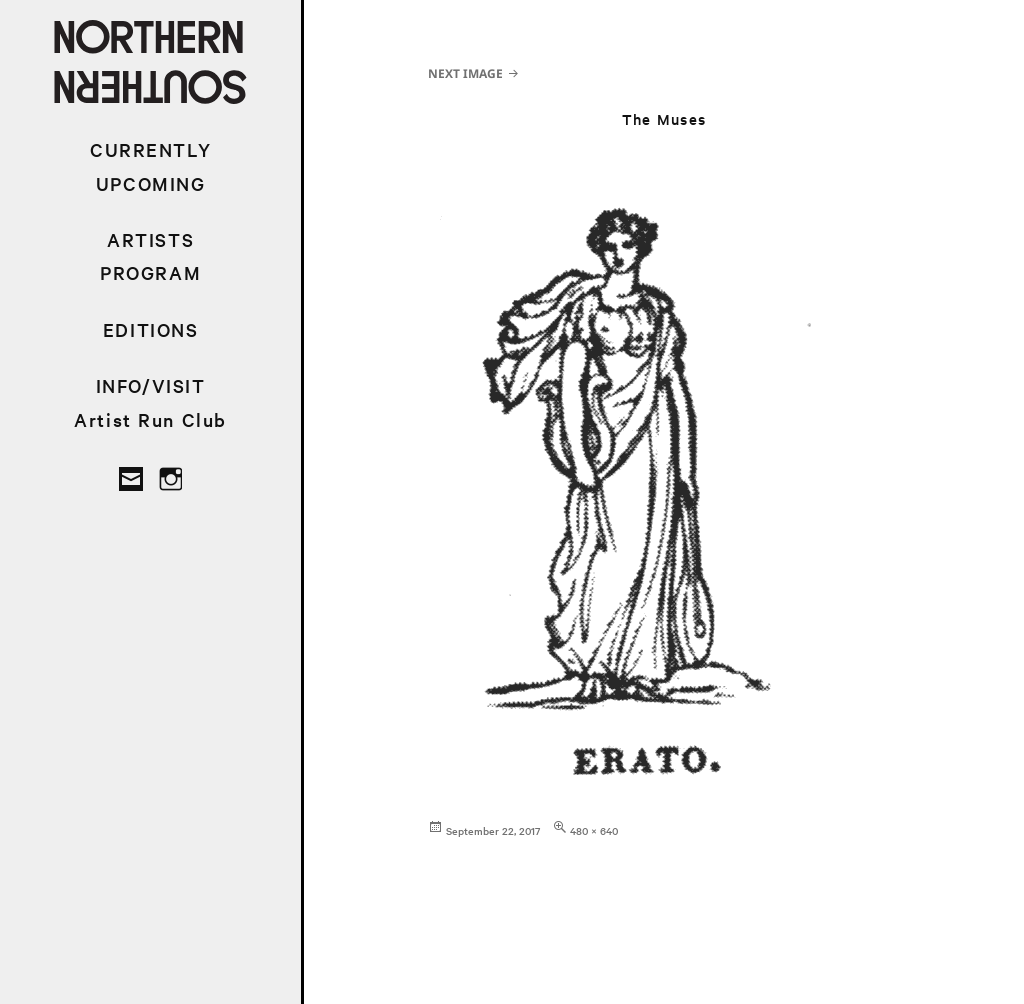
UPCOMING (151, 183)
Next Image (465, 73)
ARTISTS (150, 239)
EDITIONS (151, 329)
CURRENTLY (150, 149)
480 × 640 (594, 830)
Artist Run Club (150, 419)
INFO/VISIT (151, 385)
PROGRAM (150, 272)
